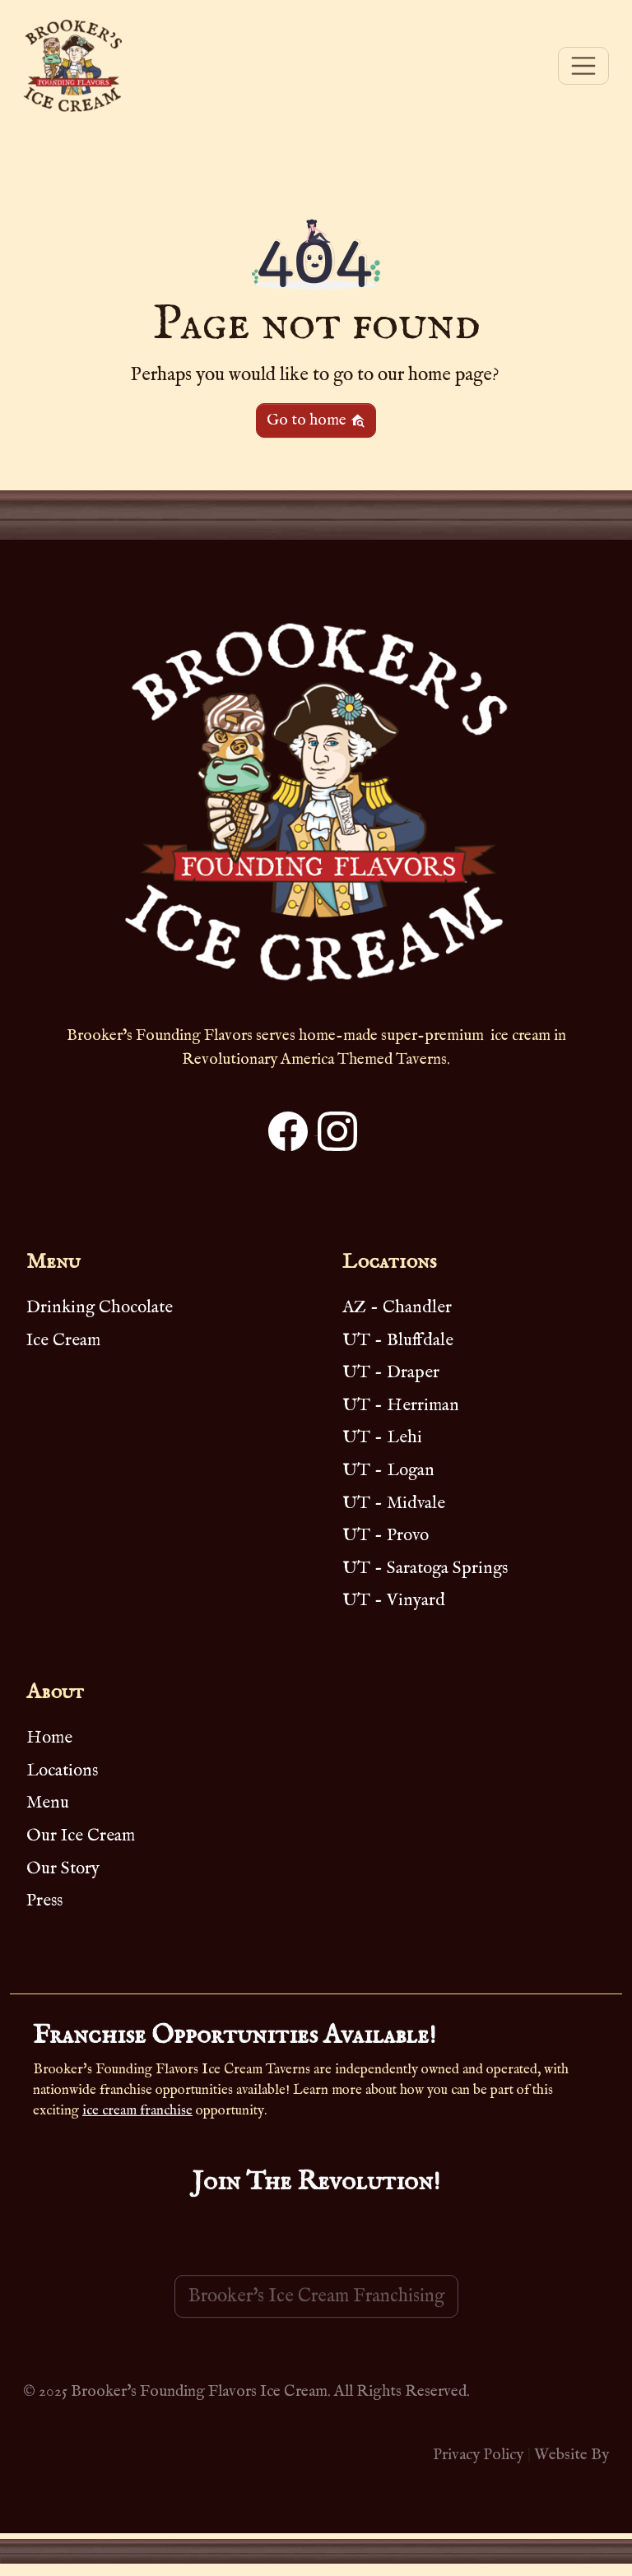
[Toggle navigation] (583, 66)
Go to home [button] (316, 420)
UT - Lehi (382, 1438)
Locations (62, 1771)
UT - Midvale (393, 1503)
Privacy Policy (478, 2455)
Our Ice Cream (80, 1836)
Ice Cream (63, 1341)
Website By (571, 2455)
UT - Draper (390, 1373)
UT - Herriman (400, 1406)
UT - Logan (388, 1471)
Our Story (63, 1869)
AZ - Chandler (397, 1308)
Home (49, 1738)
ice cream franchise (137, 2110)
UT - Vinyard (393, 1601)
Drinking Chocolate (99, 1308)
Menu (47, 1803)
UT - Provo (385, 1536)
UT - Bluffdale (397, 1341)
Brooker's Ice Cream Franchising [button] (316, 2319)
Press (44, 1901)
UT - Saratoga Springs (425, 1568)
